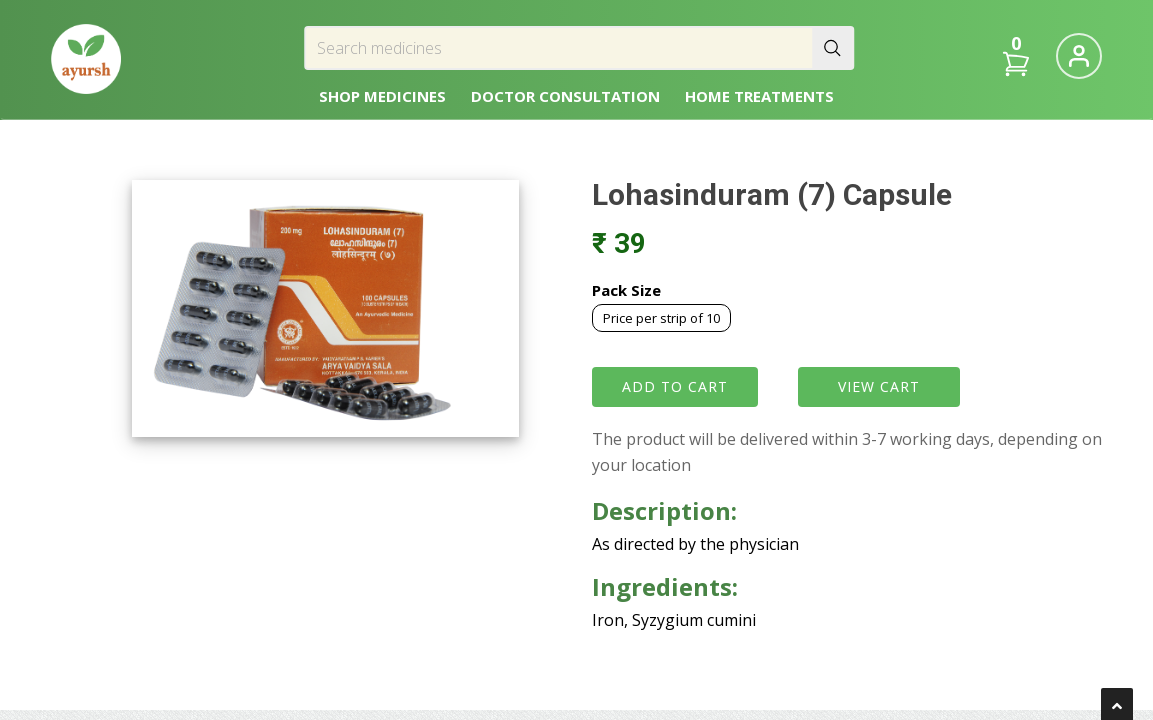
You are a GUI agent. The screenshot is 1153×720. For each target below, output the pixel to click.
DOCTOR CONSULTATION (565, 96)
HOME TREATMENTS (759, 96)
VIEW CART (879, 386)
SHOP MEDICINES (382, 96)
